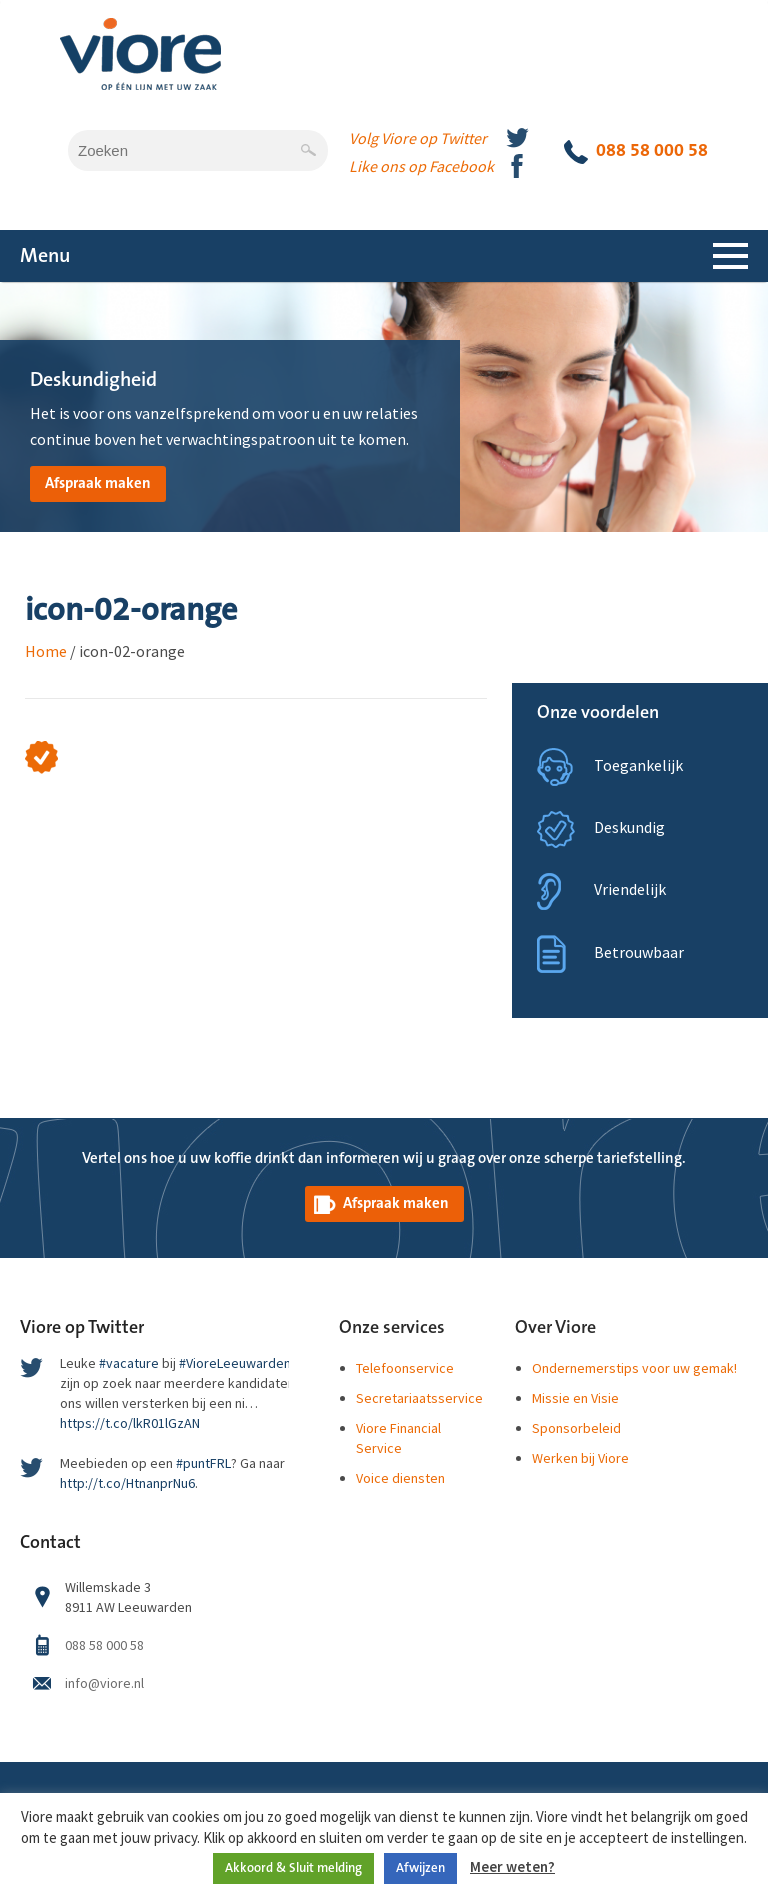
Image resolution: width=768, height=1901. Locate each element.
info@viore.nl (104, 1683)
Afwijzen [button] (420, 1868)
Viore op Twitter (82, 1328)
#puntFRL (203, 1463)
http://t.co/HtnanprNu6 (127, 1483)
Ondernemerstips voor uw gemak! (634, 1368)
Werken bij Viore (580, 1458)
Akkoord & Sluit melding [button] (293, 1868)
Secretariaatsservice (419, 1398)
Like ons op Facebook (421, 166)
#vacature (129, 1363)
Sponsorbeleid (576, 1428)
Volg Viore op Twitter (418, 138)
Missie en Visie (575, 1398)
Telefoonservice (405, 1368)
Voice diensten (400, 1478)
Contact (50, 1543)
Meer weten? (512, 1866)
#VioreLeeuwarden (235, 1363)
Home (46, 651)
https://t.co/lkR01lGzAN (130, 1423)
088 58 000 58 (636, 152)
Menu (45, 256)
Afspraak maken (98, 483)
